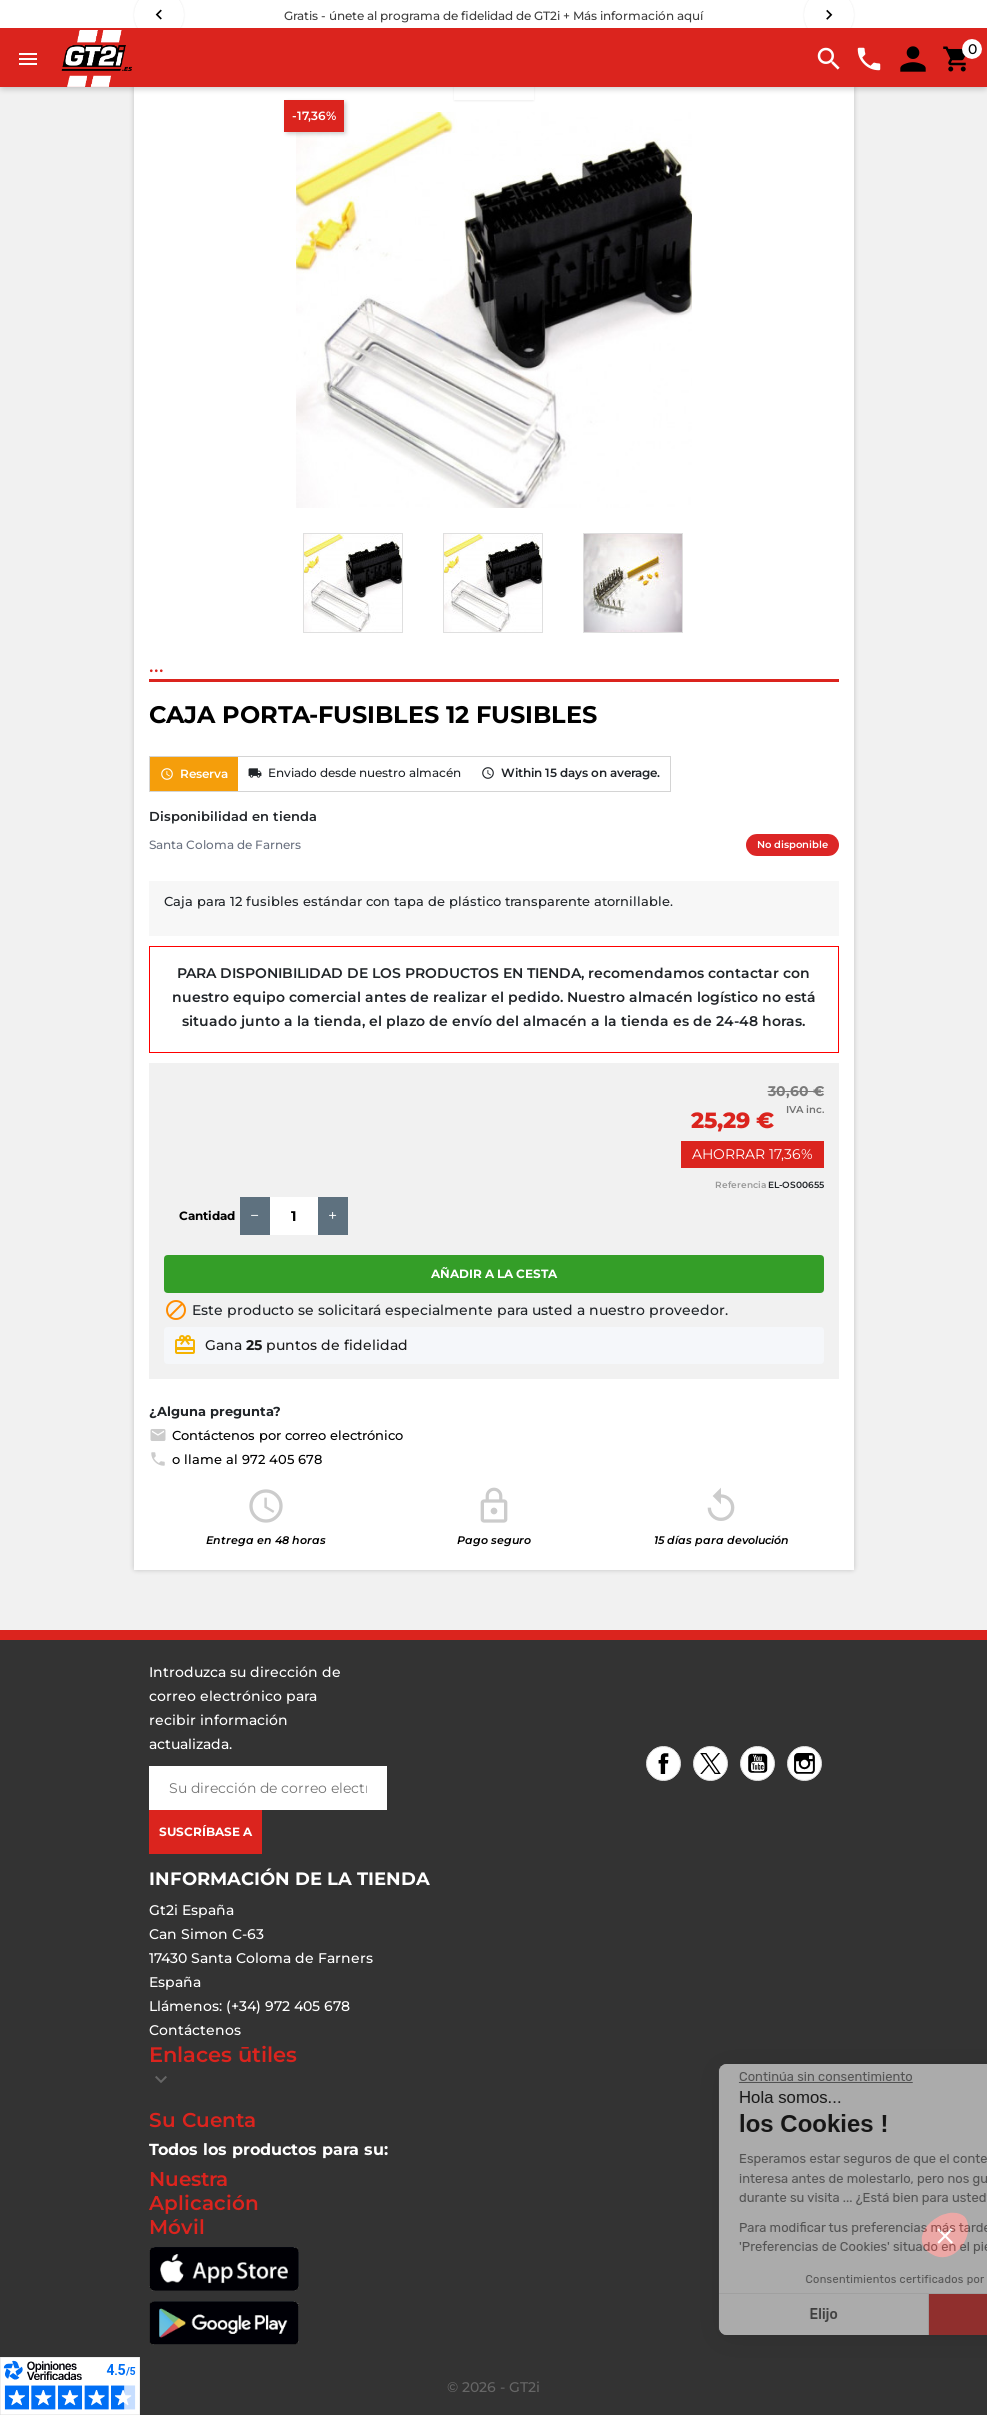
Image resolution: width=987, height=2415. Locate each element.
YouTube (760, 1765)
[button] (945, 2235)
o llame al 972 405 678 (235, 1459)
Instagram (807, 1765)
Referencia (740, 1184)
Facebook (666, 1765)
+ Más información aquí (633, 15)
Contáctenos (195, 2030)
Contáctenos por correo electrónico (276, 1435)
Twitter (713, 1765)
